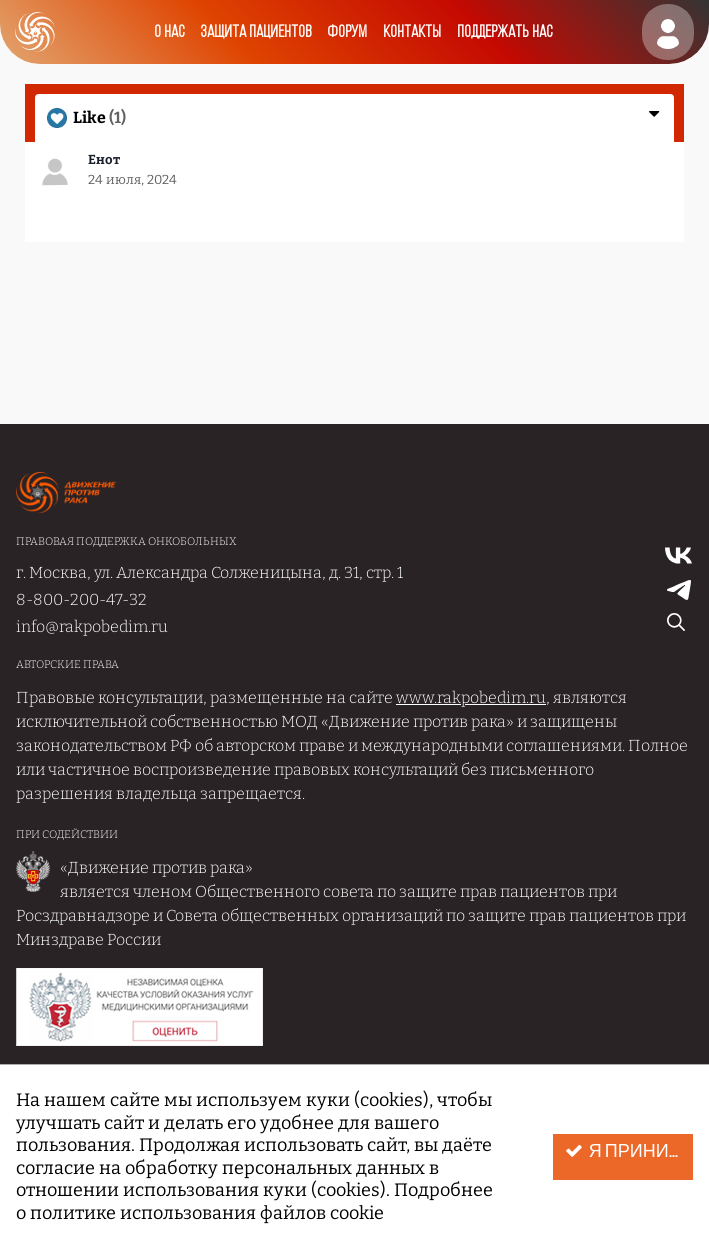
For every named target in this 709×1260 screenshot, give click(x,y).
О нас (169, 32)
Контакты (412, 32)
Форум (347, 32)
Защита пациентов (255, 32)
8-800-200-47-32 (81, 599)
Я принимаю (629, 1151)
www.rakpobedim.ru (471, 697)
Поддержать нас (504, 32)
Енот (104, 159)
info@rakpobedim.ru (92, 626)
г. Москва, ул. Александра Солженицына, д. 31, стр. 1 (209, 572)
